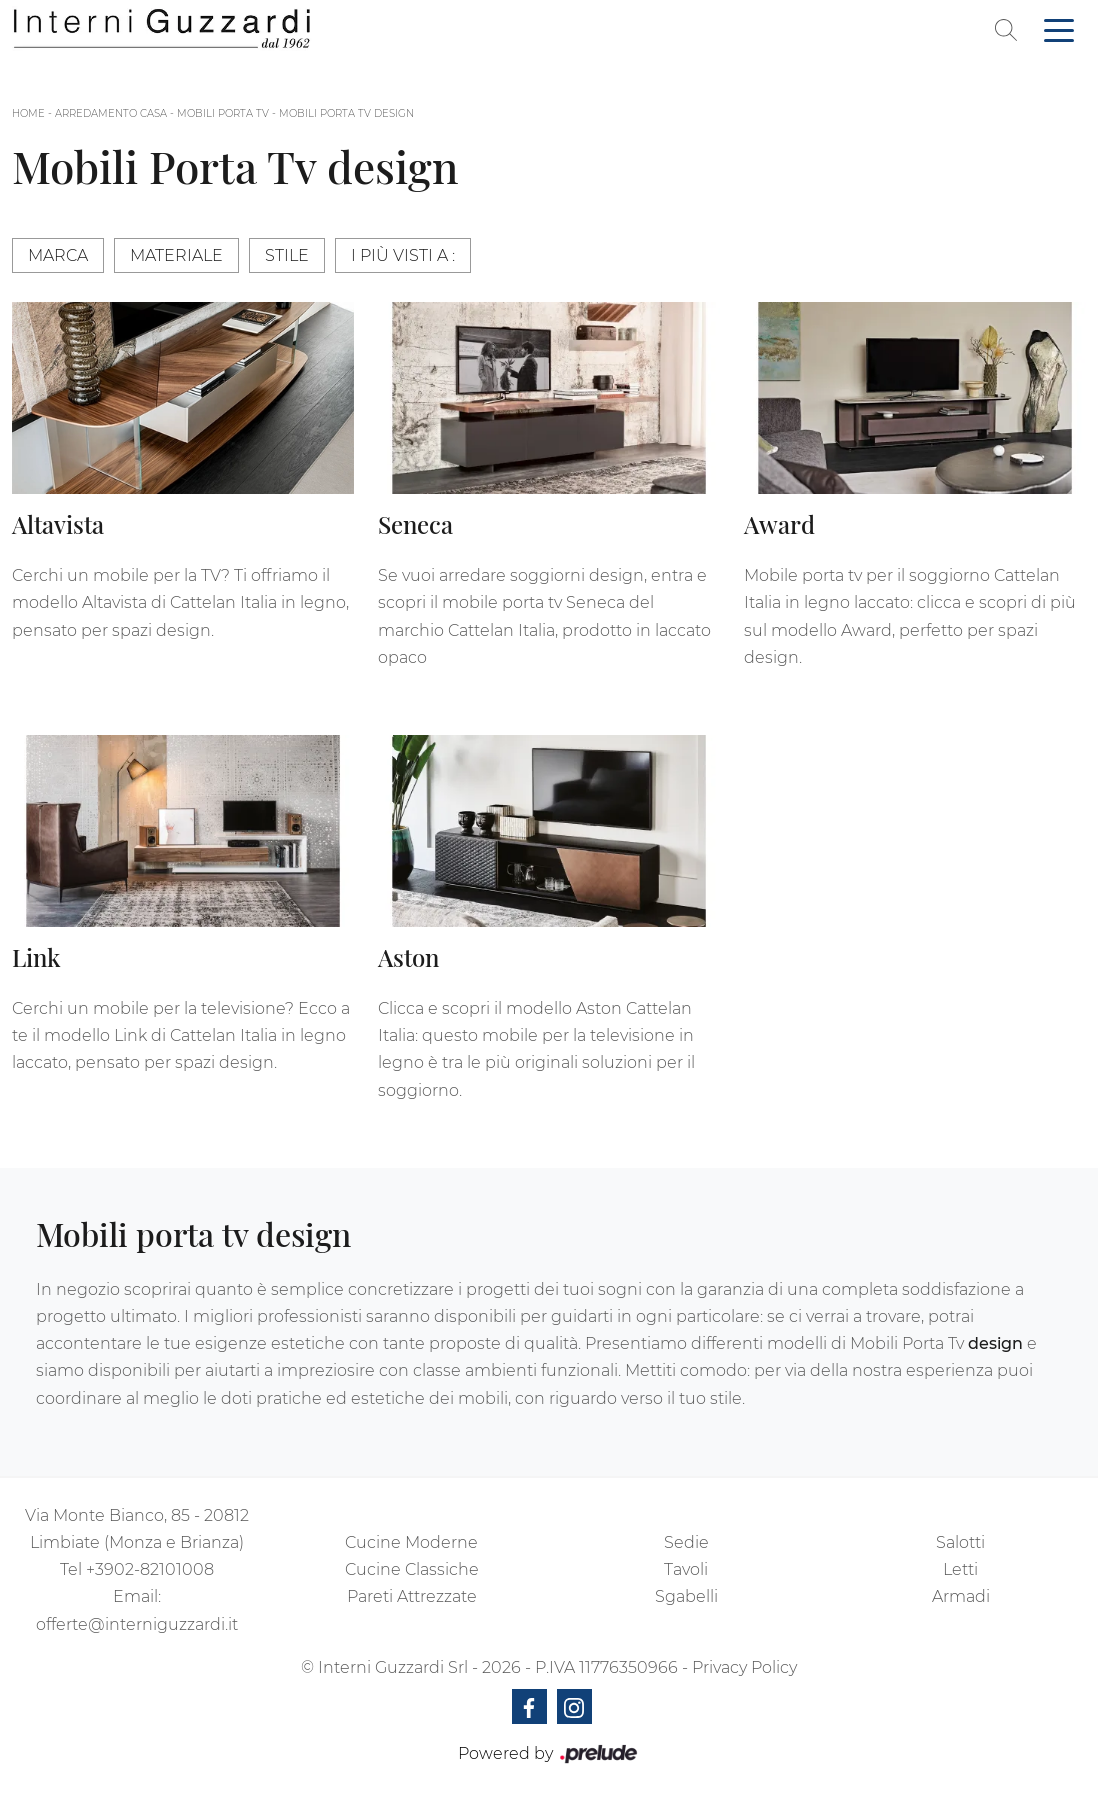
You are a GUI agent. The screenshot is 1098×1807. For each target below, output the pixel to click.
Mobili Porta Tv (223, 113)
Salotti (960, 1542)
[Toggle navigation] (1059, 29)
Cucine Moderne (411, 1542)
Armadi (961, 1596)
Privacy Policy (744, 1667)
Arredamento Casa (111, 113)
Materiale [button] (176, 255)
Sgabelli (686, 1596)
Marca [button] (58, 255)
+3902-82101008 (150, 1569)
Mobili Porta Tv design (346, 113)
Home (28, 113)
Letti (960, 1569)
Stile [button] (287, 255)
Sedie (686, 1542)
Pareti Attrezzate (412, 1596)
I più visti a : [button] (403, 255)
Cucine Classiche (412, 1569)
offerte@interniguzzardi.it (137, 1624)
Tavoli (686, 1569)
